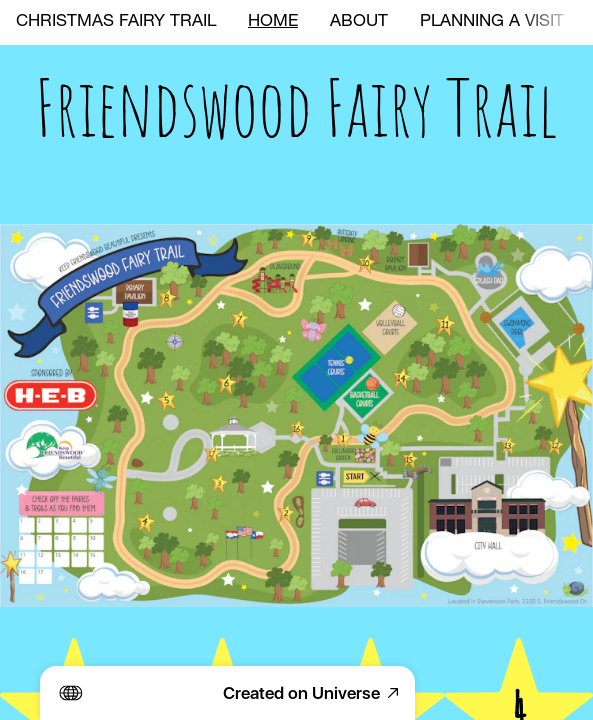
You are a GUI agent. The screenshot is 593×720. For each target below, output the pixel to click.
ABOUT (359, 22)
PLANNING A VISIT (492, 22)
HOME (273, 22)
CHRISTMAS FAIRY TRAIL (116, 22)
